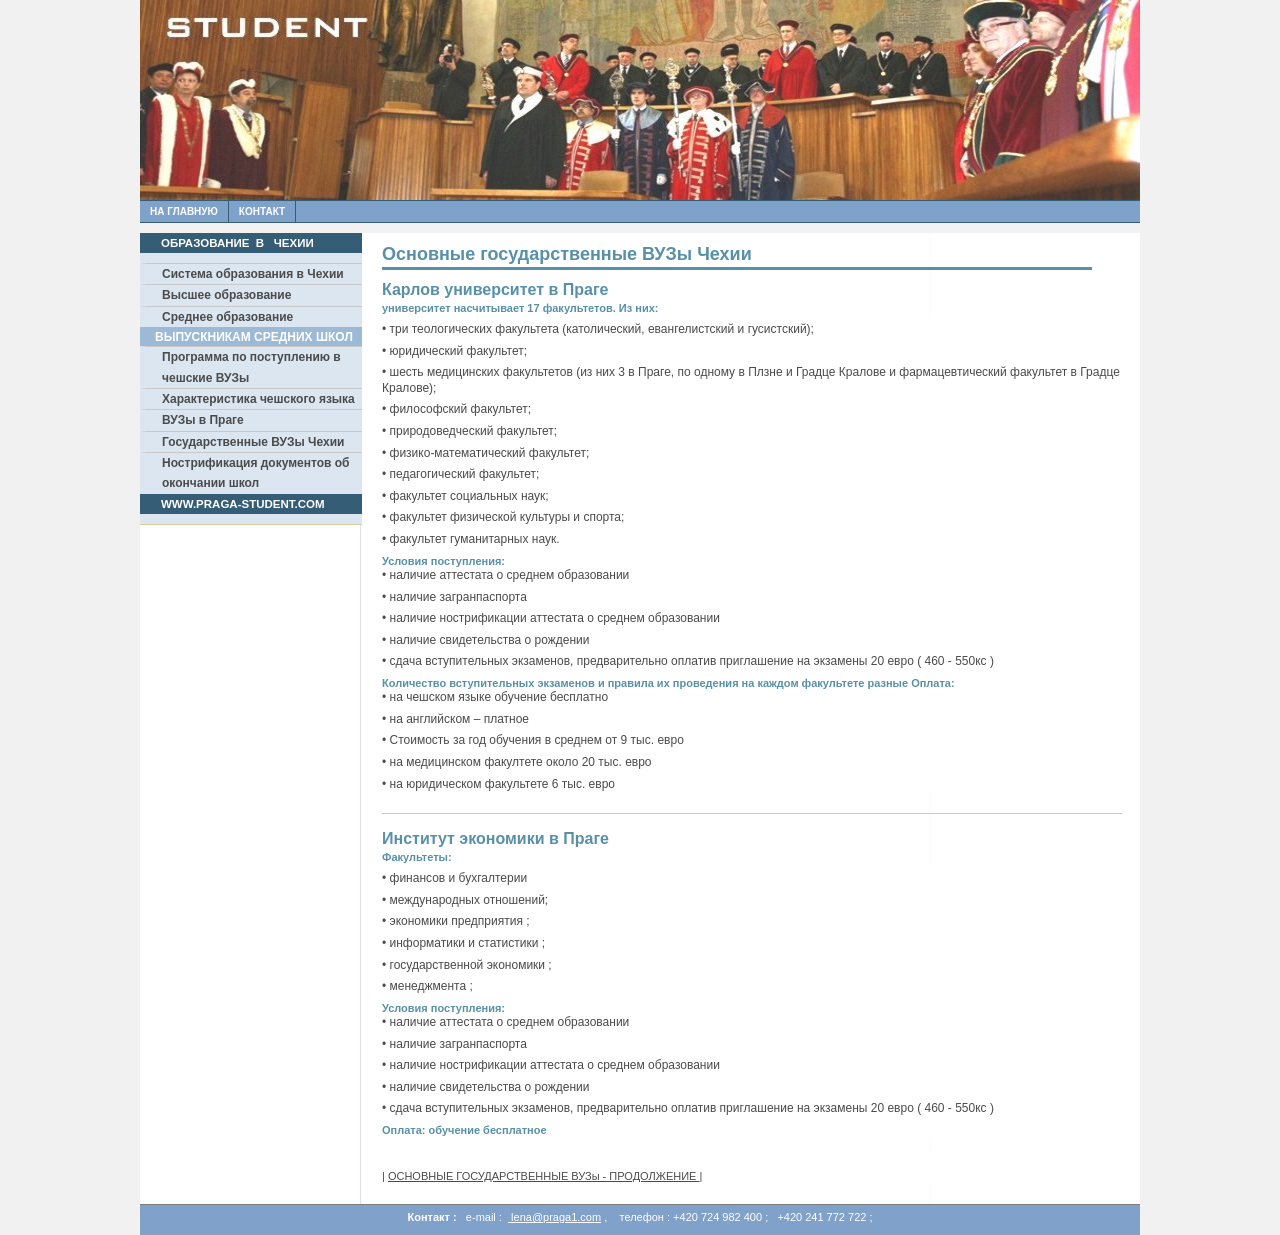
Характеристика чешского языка (258, 399)
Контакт (262, 211)
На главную (184, 211)
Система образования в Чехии (253, 274)
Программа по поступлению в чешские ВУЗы (251, 367)
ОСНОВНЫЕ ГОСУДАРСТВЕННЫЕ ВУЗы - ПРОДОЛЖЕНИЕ (544, 1176)
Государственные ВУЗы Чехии (253, 442)
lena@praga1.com (554, 1217)
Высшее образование (226, 295)
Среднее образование (227, 317)
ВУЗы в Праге (203, 420)
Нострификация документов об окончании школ (256, 473)
